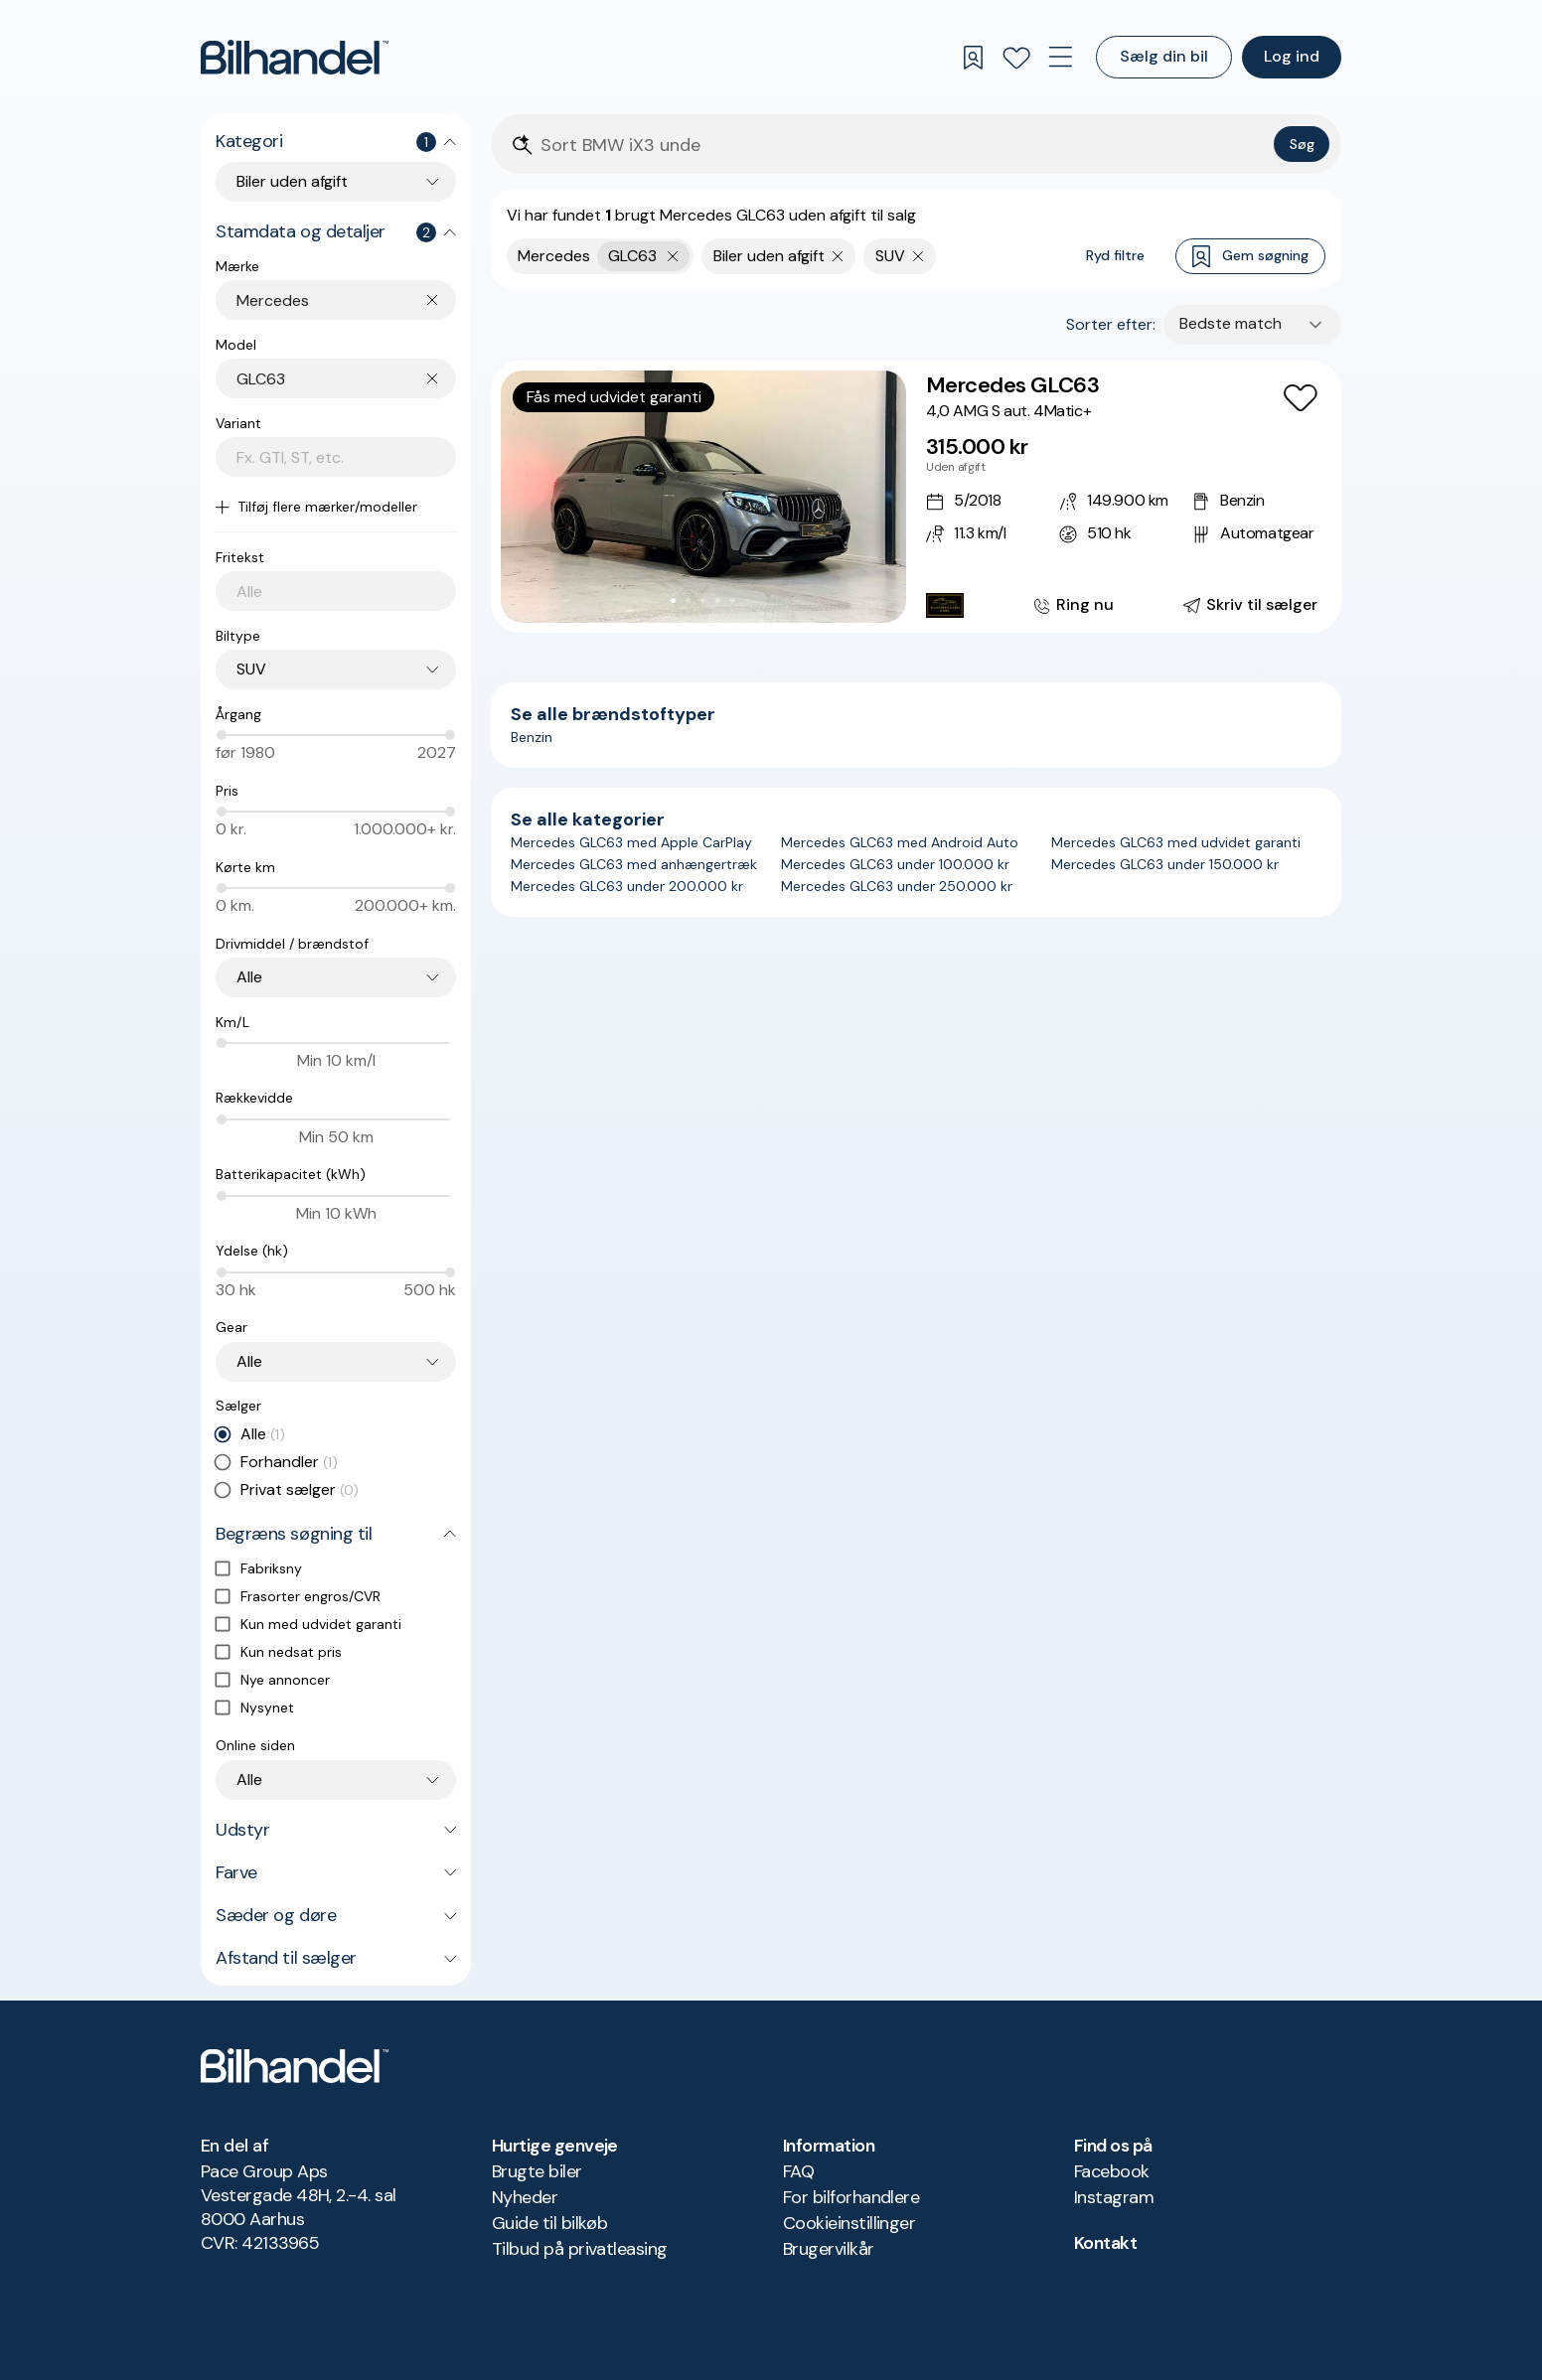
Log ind (1291, 56)
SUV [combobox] (251, 669)
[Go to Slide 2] (688, 600)
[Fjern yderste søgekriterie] (673, 256)
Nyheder (524, 2197)
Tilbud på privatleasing (580, 2249)
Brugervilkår (828, 2249)
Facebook (1112, 2171)
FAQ (798, 2171)
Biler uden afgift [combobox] (292, 181)
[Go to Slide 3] (702, 600)
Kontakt (1105, 2243)
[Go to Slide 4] (717, 600)
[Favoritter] (1016, 57)
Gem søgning (1250, 256)
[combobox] (346, 300)
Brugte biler (537, 2171)
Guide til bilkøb (549, 2223)
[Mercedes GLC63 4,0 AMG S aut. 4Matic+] (916, 497)
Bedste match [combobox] (1230, 323)
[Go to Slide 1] (673, 600)
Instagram (1114, 2197)
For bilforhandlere (851, 2197)
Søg (1302, 144)
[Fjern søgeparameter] (838, 256)
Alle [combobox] (249, 977)
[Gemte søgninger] (973, 57)
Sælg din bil (1164, 56)
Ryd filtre (1115, 255)
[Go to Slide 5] (732, 600)
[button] (703, 497)
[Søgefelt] (903, 145)
